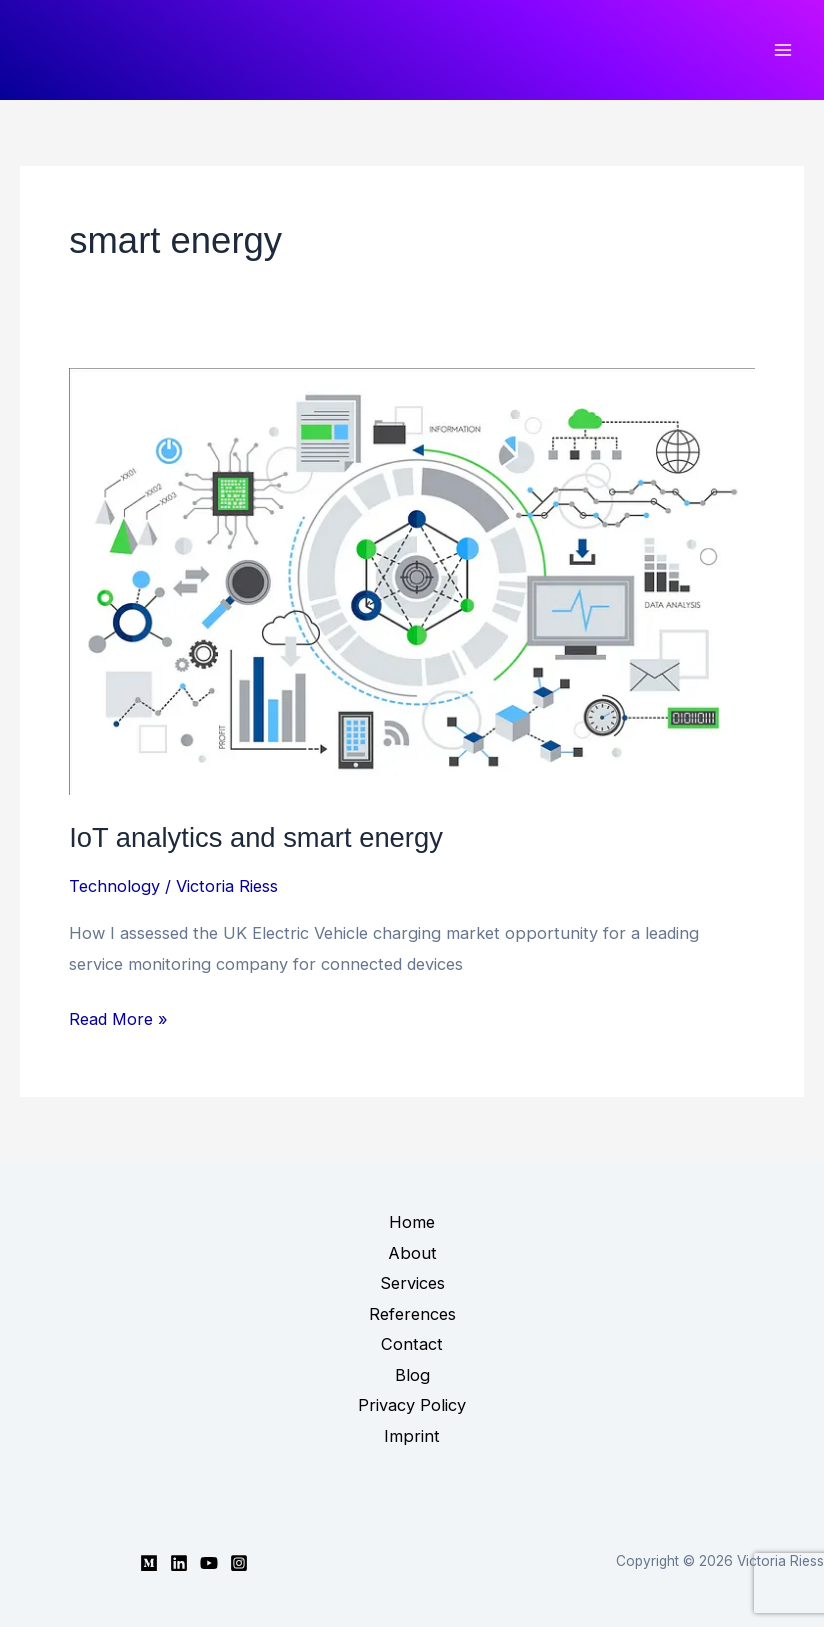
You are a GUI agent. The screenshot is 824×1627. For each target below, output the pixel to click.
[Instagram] (239, 1563)
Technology (114, 886)
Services (412, 1283)
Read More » (118, 1019)
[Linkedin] (179, 1563)
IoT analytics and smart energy (256, 837)
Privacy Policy (412, 1405)
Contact (412, 1344)
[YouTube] (209, 1563)
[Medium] (149, 1563)
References (412, 1314)
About (412, 1253)
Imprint (412, 1436)
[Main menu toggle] (782, 50)
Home (412, 1222)
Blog (412, 1375)
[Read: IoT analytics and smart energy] (412, 580)
